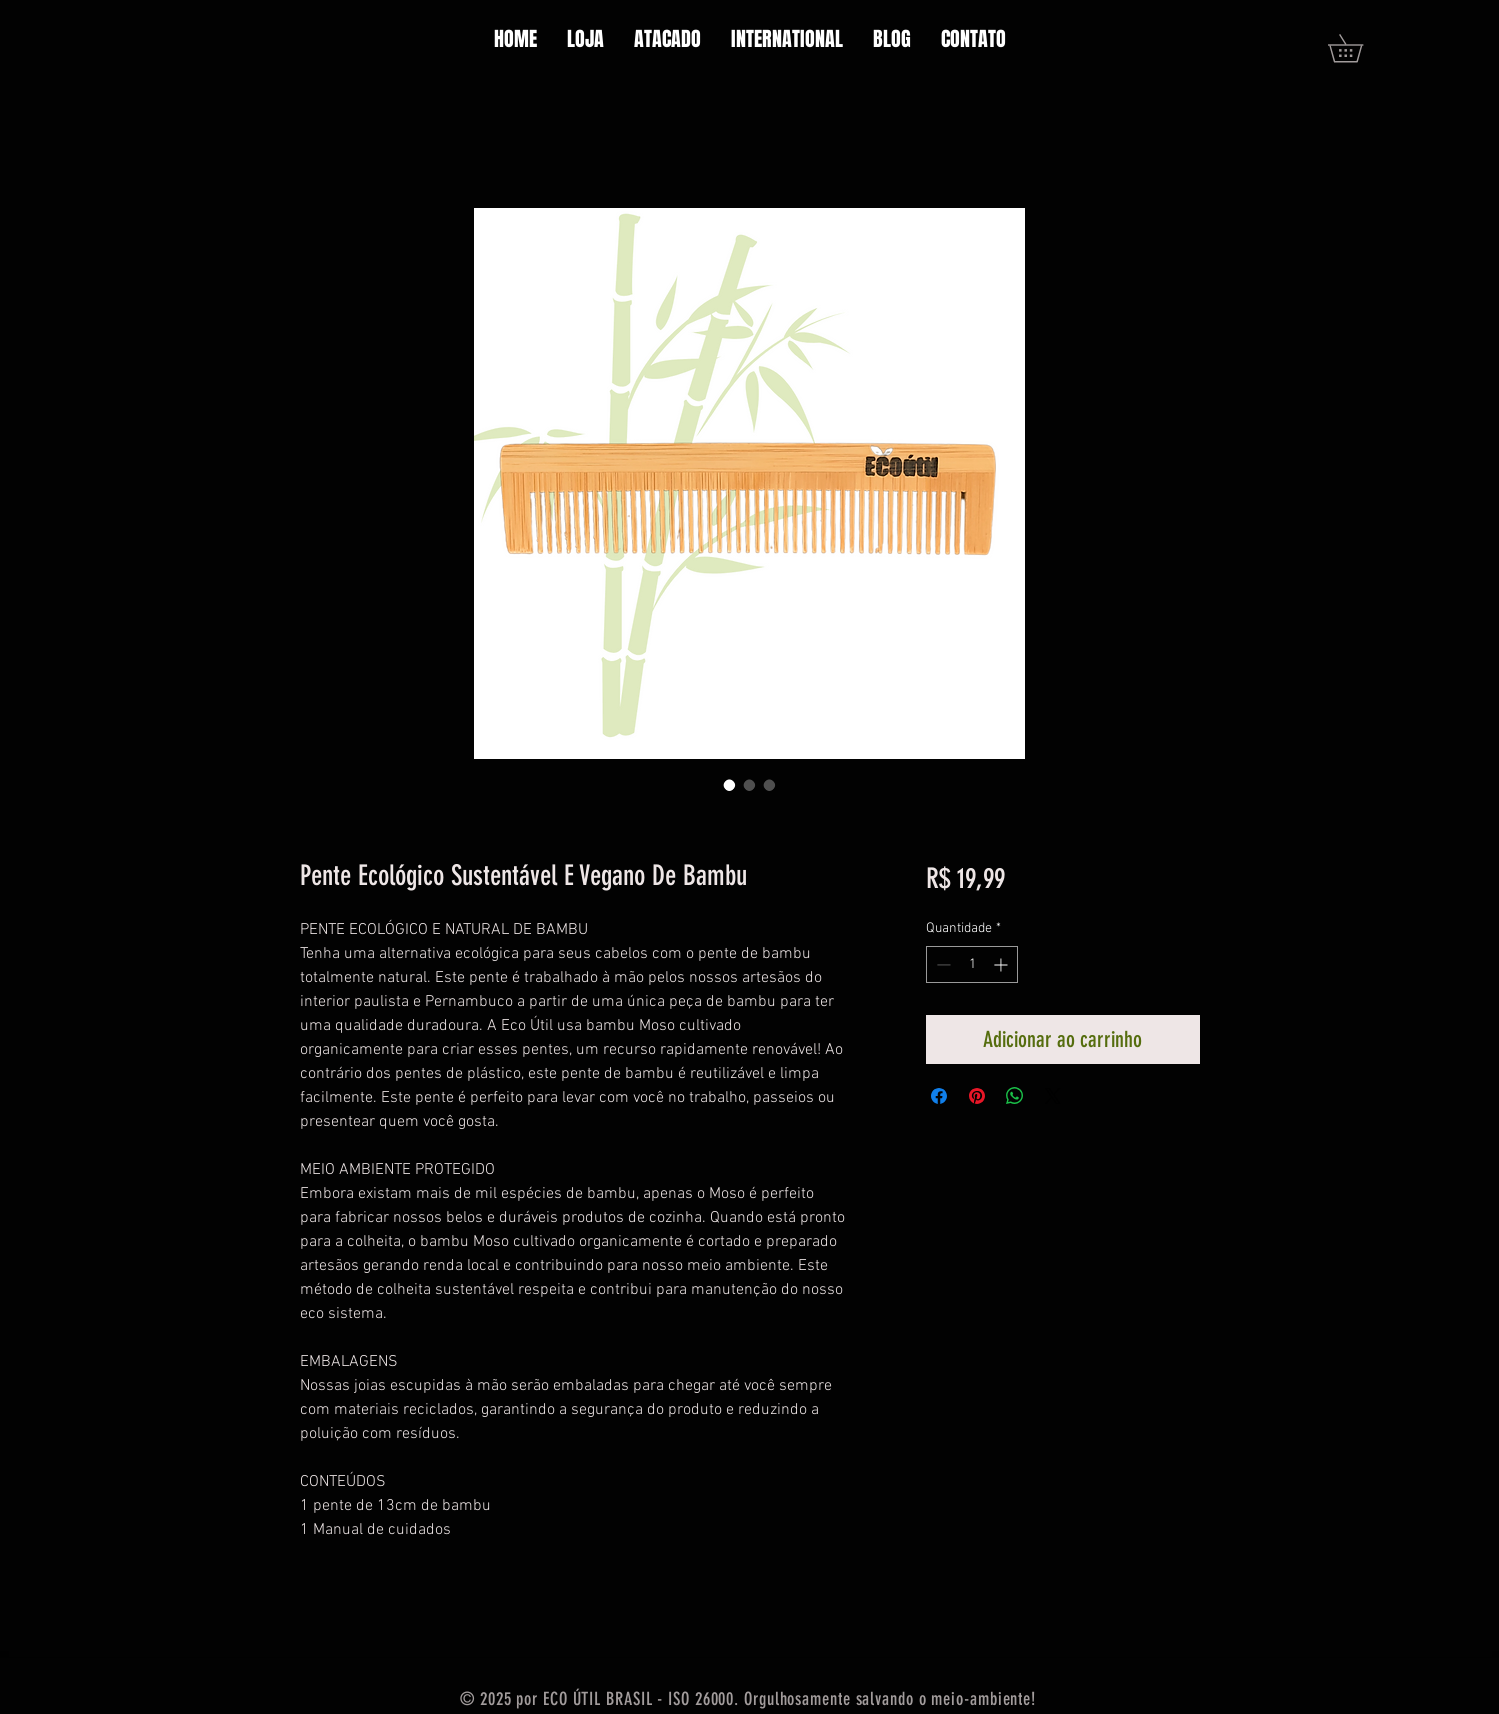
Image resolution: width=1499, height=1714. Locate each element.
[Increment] (1002, 964)
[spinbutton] (972, 964)
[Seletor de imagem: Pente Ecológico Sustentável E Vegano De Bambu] (730, 785)
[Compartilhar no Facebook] (939, 1096)
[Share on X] (1053, 1096)
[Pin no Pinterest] (977, 1096)
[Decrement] (941, 964)
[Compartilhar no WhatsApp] (1015, 1096)
